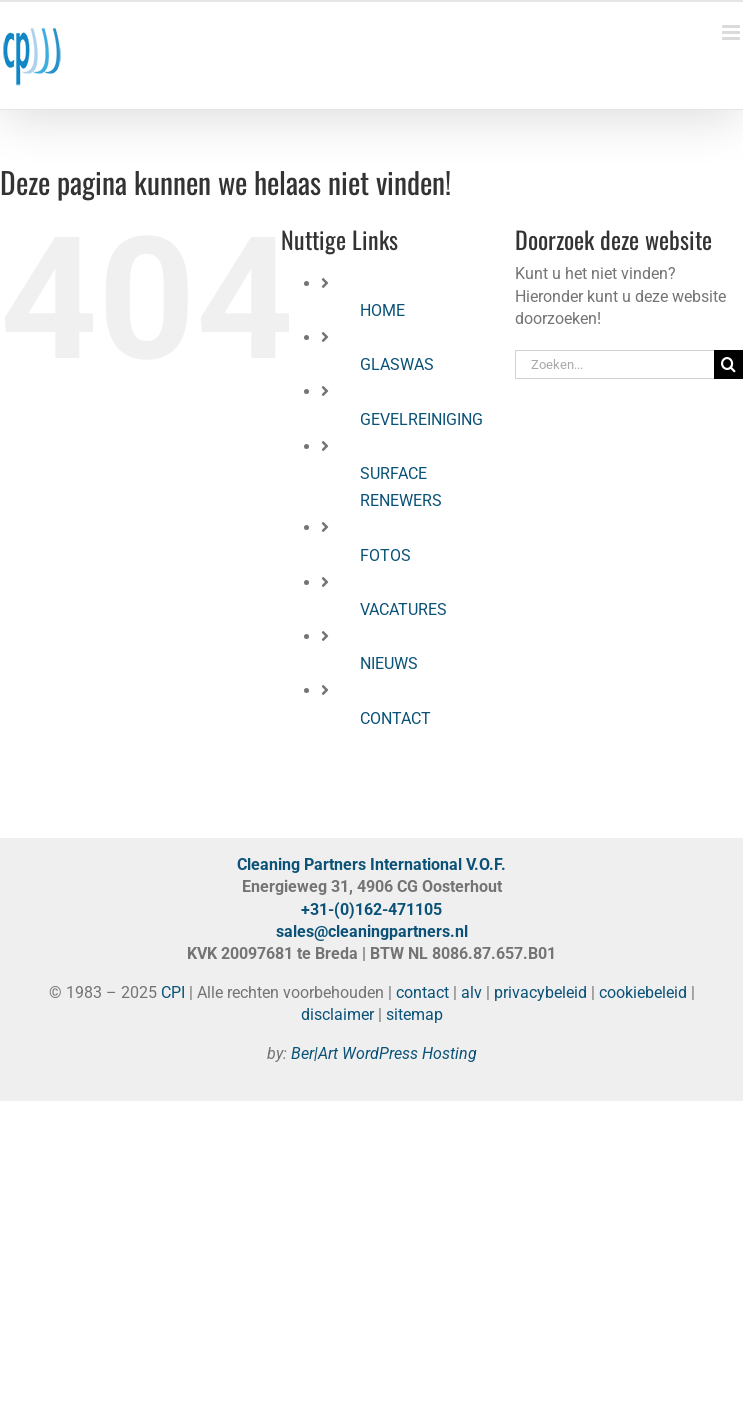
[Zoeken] (728, 364)
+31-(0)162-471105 (371, 909)
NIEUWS (389, 663)
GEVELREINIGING (421, 419)
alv (471, 992)
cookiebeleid (643, 992)
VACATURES (403, 609)
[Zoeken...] (614, 364)
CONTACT (395, 718)
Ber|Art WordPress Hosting (384, 1053)
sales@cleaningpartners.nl (372, 931)
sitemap (414, 1014)
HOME (382, 310)
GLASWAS (397, 364)
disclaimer (337, 1014)
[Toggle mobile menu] (732, 32)
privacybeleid (540, 992)
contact (422, 992)
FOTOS (385, 555)
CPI (173, 992)
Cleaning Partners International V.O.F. (371, 864)
